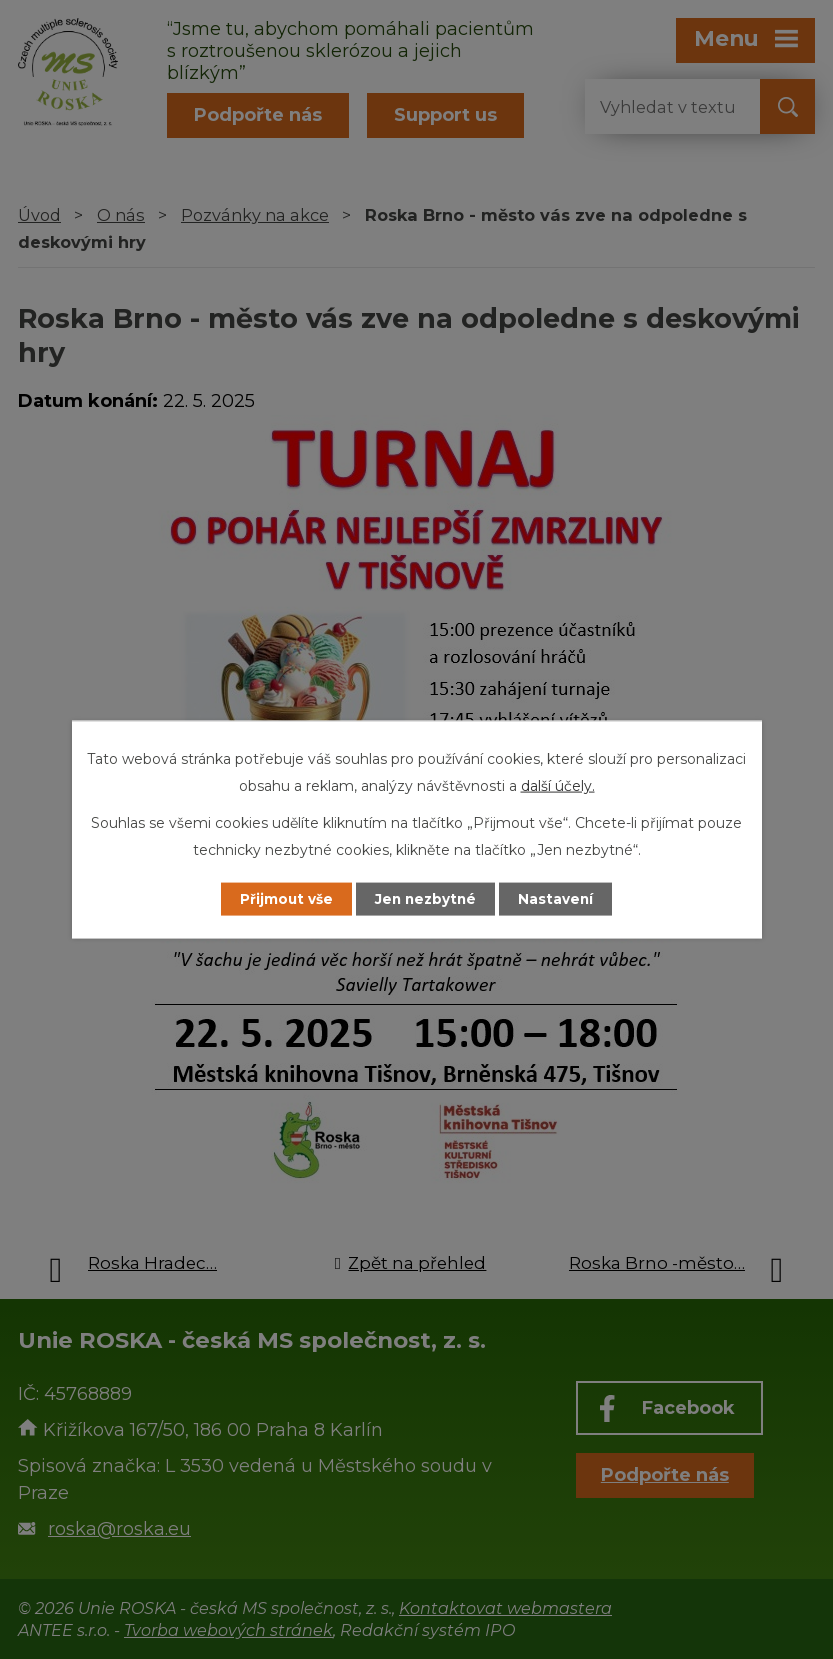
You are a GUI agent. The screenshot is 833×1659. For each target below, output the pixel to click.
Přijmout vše (280, 899)
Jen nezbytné (425, 899)
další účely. (558, 785)
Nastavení (562, 899)
